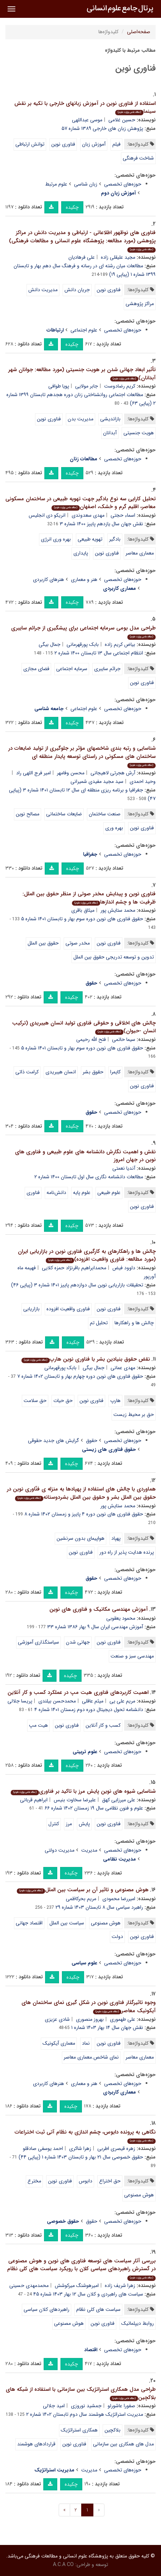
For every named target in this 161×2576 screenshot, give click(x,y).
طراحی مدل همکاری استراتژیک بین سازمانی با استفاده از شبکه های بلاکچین (81, 2393)
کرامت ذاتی (27, 1072)
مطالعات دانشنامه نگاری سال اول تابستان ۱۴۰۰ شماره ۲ (88, 1177)
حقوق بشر (93, 1072)
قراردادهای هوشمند (36, 2444)
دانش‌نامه (56, 1192)
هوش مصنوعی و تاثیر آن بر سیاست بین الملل (82, 1890)
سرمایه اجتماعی (71, 669)
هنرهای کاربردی (48, 579)
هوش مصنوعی (106, 1923)
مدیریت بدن (80, 419)
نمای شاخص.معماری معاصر (91, 2057)
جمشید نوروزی (86, 2406)
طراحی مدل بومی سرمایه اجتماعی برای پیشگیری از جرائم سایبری (83, 632)
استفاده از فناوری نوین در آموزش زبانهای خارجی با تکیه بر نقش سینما (85, 107)
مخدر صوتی (77, 943)
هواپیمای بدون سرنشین (80, 1538)
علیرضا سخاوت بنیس (75, 1800)
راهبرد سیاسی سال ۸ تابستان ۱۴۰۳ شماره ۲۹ (99, 1907)
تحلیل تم (99, 1323)
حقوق (91, 1440)
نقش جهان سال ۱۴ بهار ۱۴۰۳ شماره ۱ (107, 2027)
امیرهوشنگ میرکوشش (77, 2285)
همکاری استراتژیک (79, 2430)
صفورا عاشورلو (121, 2406)
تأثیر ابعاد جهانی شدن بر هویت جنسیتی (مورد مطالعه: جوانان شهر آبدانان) (82, 373)
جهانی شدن (78, 1642)
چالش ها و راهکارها (134, 1323)
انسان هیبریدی (60, 1072)
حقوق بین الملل (43, 943)
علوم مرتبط (56, 184)
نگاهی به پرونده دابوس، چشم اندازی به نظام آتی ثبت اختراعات (85, 2136)
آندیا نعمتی (123, 1168)
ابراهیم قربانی (34, 1800)
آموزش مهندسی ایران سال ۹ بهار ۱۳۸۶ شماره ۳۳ (95, 1627)
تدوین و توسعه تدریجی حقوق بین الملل (113, 957)
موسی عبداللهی (87, 120)
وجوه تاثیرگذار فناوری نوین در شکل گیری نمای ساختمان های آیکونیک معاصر (88, 2006)
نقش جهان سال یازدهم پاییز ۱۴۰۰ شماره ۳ (101, 524)
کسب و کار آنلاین (103, 1725)
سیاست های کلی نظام (98, 2309)
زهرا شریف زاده (120, 2285)
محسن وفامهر (70, 773)
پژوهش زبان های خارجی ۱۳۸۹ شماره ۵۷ (102, 128)
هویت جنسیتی (138, 433)
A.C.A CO (63, 2565)
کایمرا (115, 1072)
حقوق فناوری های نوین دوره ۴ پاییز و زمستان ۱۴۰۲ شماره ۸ (83, 1514)
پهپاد (116, 1538)
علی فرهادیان (81, 257)
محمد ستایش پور (118, 910)
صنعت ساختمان (105, 814)
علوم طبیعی (109, 1192)
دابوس (85, 2181)
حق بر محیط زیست (133, 1414)
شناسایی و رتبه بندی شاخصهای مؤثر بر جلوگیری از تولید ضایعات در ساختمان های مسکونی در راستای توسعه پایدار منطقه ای (82, 756)
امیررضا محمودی (118, 1899)
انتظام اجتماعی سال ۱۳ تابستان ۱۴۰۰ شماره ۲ (98, 653)
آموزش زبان (94, 144)
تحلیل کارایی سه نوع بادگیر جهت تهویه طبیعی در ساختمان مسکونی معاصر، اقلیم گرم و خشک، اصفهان (80, 503)
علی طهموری (122, 2019)
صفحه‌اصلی (138, 32)
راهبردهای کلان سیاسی (46, 2309)
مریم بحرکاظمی (81, 1899)
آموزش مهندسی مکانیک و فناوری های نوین (98, 1609)
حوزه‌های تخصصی (122, 184)
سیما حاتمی (123, 1039)
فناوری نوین (63, 144)
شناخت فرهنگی (138, 158)
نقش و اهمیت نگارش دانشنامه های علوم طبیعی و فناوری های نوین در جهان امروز (85, 1156)
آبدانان (110, 433)
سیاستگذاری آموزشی (38, 1642)
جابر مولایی (86, 386)
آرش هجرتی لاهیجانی (113, 773)
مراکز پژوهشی (140, 304)
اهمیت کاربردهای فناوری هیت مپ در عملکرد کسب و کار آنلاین (78, 1692)
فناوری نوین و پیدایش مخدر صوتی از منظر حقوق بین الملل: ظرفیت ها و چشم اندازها (89, 898)
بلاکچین (112, 2430)
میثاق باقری (82, 910)
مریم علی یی (122, 1701)
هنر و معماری (84, 579)
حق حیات (63, 1401)
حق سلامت (35, 1401)
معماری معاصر (140, 553)
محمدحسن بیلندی (57, 1701)
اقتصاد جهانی (29, 1923)
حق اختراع (110, 2181)
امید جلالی (54, 2406)
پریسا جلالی (20, 1701)
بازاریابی (31, 1309)
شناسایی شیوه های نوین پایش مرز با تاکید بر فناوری (83, 1791)
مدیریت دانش (43, 290)
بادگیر (115, 539)
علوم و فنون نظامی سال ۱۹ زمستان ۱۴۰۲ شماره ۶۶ (94, 1808)
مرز (69, 1824)
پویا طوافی (58, 386)
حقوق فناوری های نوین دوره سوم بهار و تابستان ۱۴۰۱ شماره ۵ (82, 919)
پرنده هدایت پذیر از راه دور (126, 1552)
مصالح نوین (27, 814)
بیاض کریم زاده (120, 644)
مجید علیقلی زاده (118, 257)
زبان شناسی (85, 184)
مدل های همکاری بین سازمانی (123, 2444)
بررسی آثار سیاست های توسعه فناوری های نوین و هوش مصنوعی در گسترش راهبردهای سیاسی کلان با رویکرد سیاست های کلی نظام (81, 2269)
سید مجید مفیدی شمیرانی (96, 781)
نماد (86, 2043)
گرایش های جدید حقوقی (53, 1440)
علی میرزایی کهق (118, 1800)
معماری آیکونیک (59, 2043)
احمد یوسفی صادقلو (43, 2148)
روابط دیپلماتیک (137, 2323)
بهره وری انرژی (56, 539)
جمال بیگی (49, 644)
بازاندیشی (110, 419)
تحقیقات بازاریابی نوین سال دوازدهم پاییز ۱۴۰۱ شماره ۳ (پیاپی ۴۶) (77, 1285)
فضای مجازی (36, 669)
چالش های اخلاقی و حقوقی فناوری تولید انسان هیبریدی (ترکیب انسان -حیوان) (84, 1027)
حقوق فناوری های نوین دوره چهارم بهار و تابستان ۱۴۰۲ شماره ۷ (80, 1376)
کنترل (53, 1824)
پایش (84, 1824)
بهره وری (114, 828)
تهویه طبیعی (90, 539)
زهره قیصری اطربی (116, 2148)
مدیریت (89, 1850)
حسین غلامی (121, 120)
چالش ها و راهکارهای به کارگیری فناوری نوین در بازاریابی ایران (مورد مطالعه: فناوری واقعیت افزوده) (87, 1255)
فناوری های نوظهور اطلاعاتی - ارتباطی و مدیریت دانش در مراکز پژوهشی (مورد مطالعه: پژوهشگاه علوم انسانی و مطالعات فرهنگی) (82, 240)
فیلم (116, 144)
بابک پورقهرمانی (83, 644)
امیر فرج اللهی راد (33, 773)
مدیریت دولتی (59, 1850)
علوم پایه (82, 1192)
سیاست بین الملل (66, 1923)
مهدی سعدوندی (88, 515)
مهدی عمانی (123, 1368)
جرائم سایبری (107, 669)
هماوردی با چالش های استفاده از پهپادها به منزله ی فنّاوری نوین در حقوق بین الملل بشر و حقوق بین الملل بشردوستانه (81, 1493)
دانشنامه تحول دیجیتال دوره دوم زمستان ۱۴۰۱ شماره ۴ (88, 1710)
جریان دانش (77, 290)
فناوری (33, 1192)
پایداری (80, 553)
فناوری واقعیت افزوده (68, 1309)
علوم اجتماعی (83, 330)
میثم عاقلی (92, 1701)
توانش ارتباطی (29, 144)
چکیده (72, 207)
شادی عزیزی (57, 2019)
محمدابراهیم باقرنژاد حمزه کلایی (74, 1268)
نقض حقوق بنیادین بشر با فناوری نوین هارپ (85, 1359)
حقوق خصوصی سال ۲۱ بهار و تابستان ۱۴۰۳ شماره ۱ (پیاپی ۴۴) (81, 2157)
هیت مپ (38, 1725)
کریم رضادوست (119, 386)
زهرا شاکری (80, 2148)
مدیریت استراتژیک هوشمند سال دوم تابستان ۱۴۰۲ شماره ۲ (84, 2414)
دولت (117, 1936)
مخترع (34, 2181)
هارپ (115, 1401)
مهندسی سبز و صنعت (132, 1656)
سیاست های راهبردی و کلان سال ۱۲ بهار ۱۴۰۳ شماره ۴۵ (88, 2294)
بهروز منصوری (90, 2019)
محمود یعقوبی (120, 1618)
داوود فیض (123, 1268)
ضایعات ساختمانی (64, 814)
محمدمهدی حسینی (29, 2285)
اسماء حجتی (123, 515)
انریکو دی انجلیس (47, 515)
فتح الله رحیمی (91, 1039)
